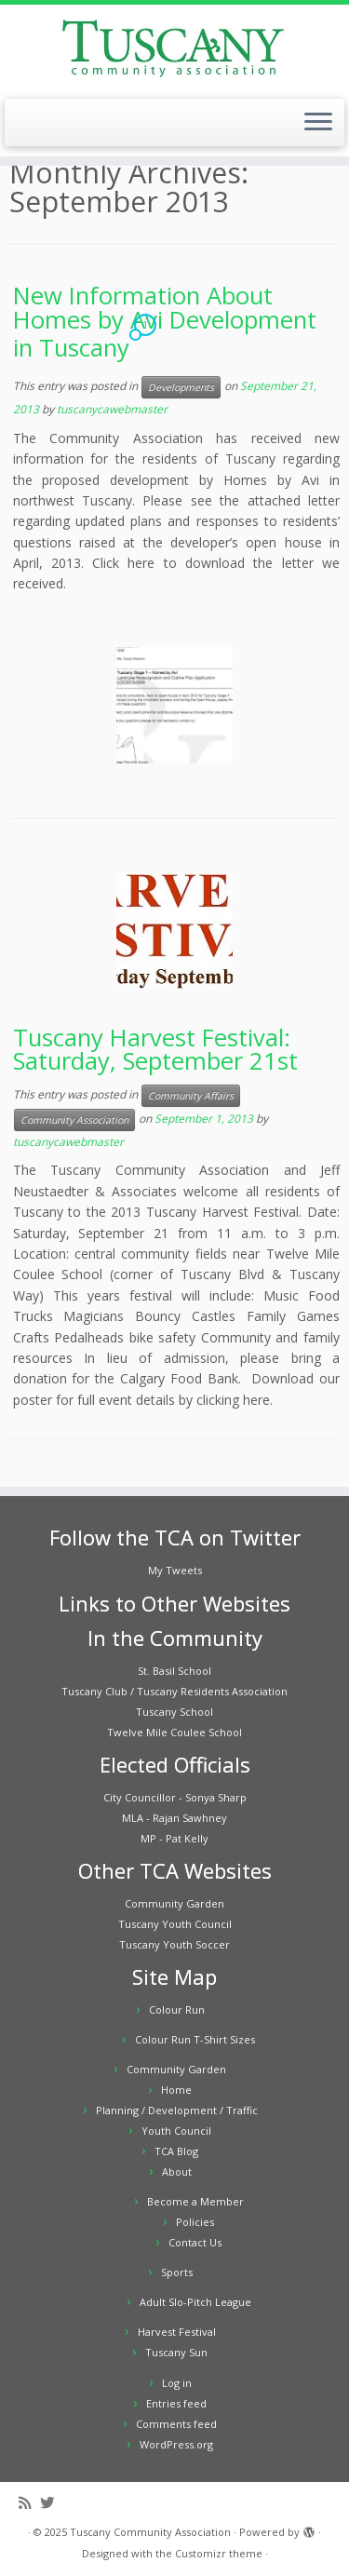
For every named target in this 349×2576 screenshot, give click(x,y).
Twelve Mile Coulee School (174, 1732)
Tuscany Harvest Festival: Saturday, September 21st (155, 1049)
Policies (195, 2222)
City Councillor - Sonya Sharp (175, 1797)
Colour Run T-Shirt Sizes (195, 2039)
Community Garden (174, 1903)
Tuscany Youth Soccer (174, 1944)
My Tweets (175, 1570)
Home (176, 2090)
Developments (181, 387)
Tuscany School (174, 1712)
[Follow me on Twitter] (51, 2503)
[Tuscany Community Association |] (174, 49)
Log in (177, 2383)
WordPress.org (176, 2444)
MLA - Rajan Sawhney (174, 1818)
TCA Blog (176, 2151)
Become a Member (195, 2201)
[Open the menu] (318, 123)
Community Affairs (191, 1095)
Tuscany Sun (176, 2352)
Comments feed (176, 2424)
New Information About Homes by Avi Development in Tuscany (164, 321)
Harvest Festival (177, 2332)
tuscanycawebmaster (112, 409)
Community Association (74, 1119)
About (177, 2171)
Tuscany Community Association (150, 2532)
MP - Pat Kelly (174, 1838)
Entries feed (176, 2403)
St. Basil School (174, 1671)
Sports (177, 2272)
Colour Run (177, 2009)
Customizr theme (218, 2553)
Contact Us (194, 2242)
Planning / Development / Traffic (177, 2110)
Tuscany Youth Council (175, 1924)
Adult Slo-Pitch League (195, 2302)
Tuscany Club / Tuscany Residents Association (174, 1691)
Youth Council (176, 2131)
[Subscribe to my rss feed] (29, 2503)
